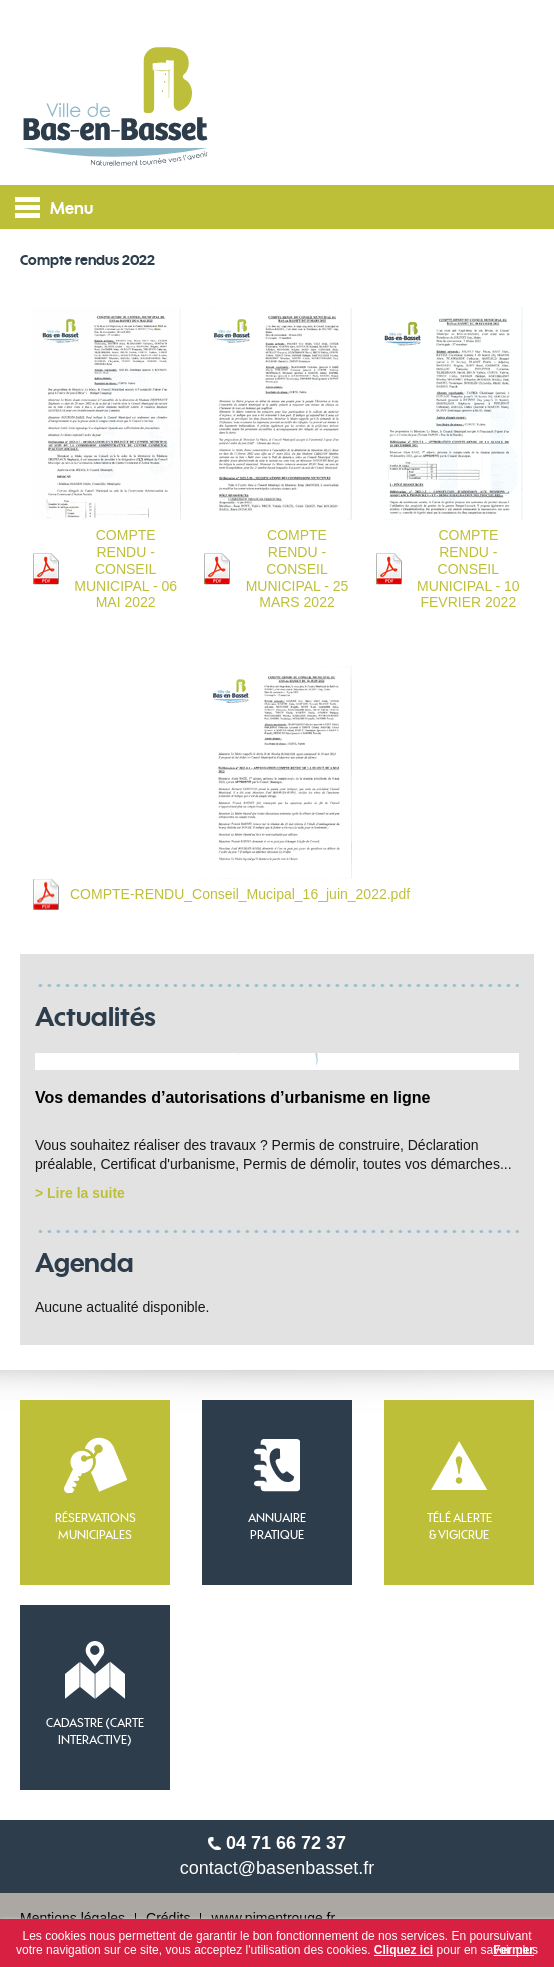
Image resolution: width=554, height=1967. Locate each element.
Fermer (513, 1950)
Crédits (168, 1918)
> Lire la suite (80, 1193)
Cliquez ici (403, 1950)
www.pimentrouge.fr (273, 1918)
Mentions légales (72, 1918)
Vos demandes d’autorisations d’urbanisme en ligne (232, 1097)
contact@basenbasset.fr (277, 1868)
